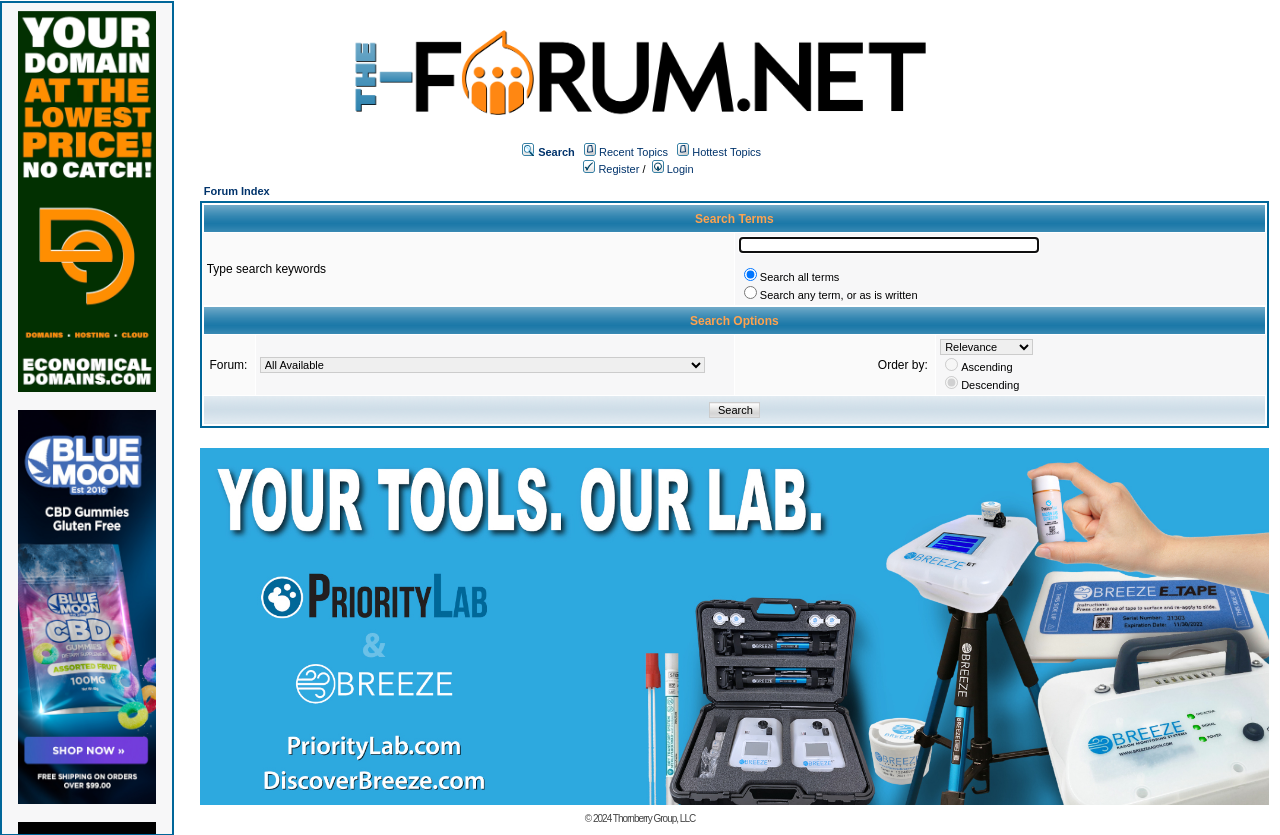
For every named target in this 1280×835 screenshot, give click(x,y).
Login (673, 169)
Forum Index (237, 191)
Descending (990, 385)
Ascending (986, 367)
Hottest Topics (726, 152)
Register (611, 169)
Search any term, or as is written (839, 295)
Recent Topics (633, 152)
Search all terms (799, 277)
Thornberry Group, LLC (654, 818)
